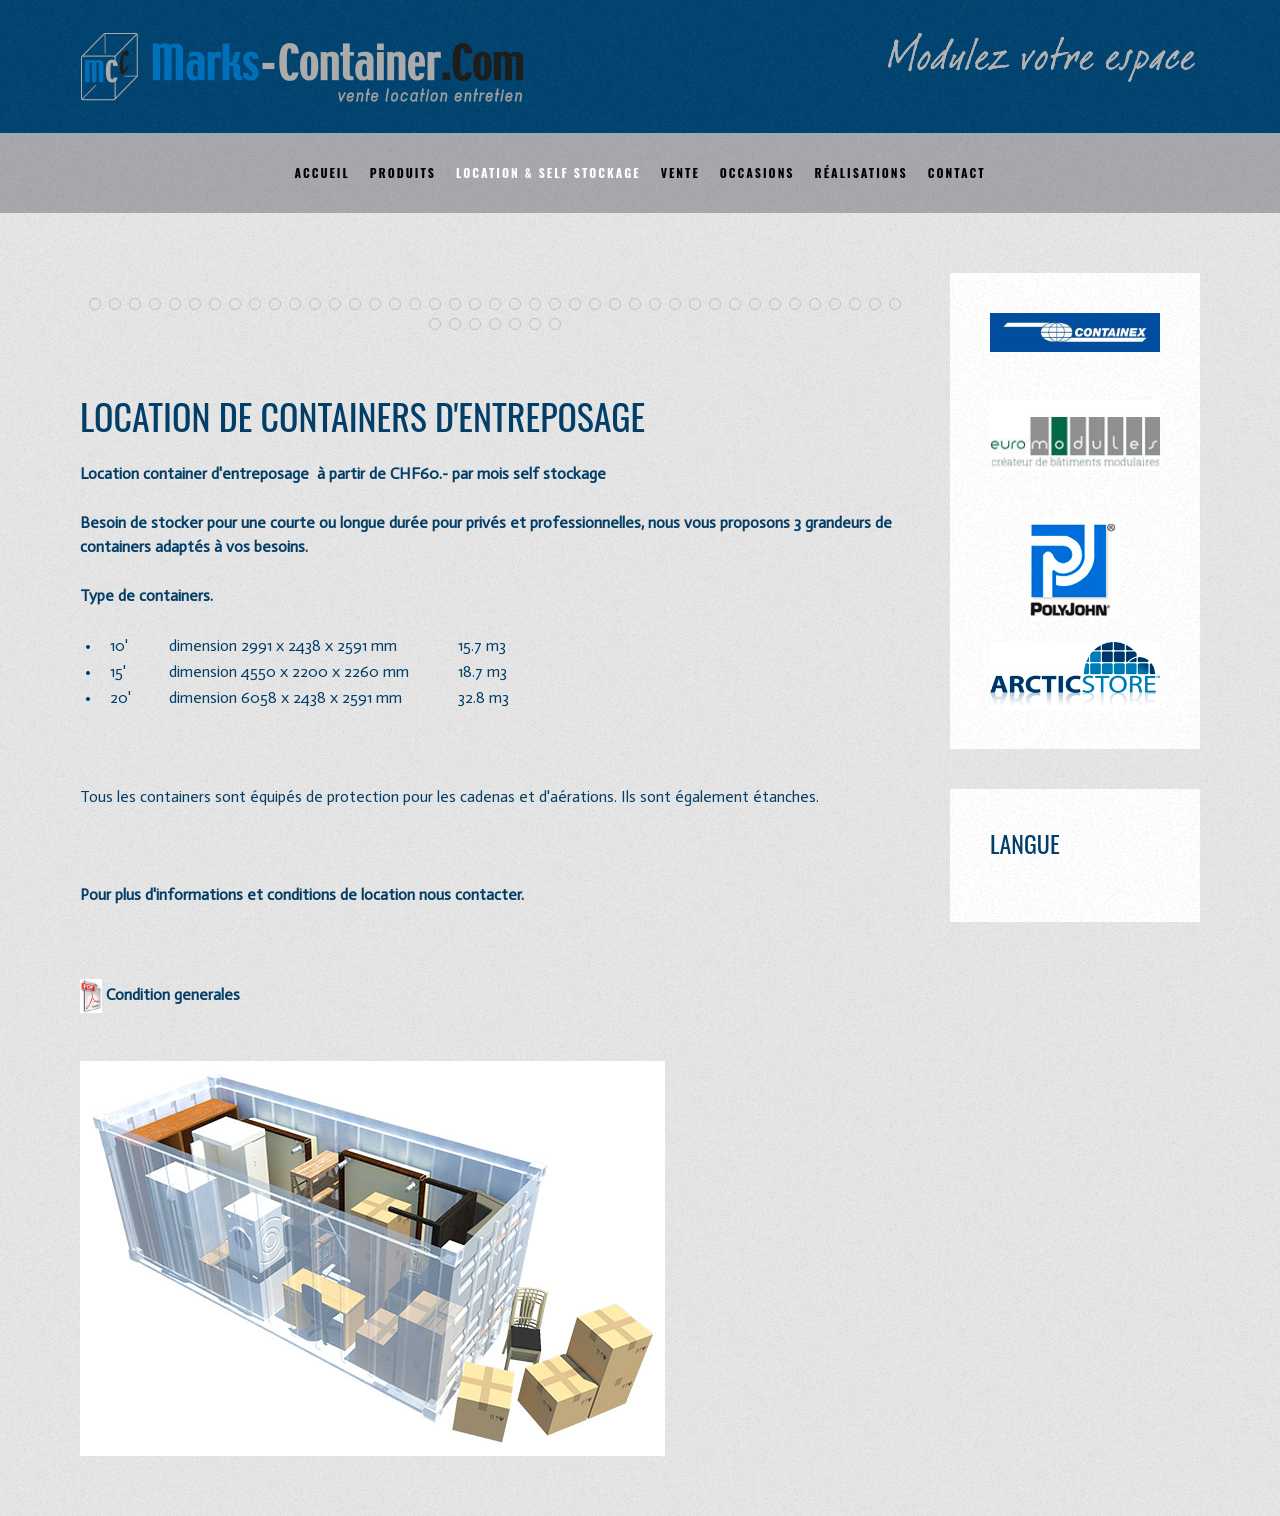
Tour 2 (120, 305)
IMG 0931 (260, 305)
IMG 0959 (700, 305)
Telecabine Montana (180, 305)
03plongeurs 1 (540, 325)
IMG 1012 (460, 325)
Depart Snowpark (240, 305)
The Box (340, 305)
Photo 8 (880, 305)
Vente (680, 172)
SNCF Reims (600, 305)
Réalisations (861, 172)
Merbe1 (220, 305)
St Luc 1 (140, 305)
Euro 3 (420, 305)
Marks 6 (820, 305)
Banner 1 (360, 305)
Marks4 (760, 305)
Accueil (321, 172)
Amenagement (780, 305)
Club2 (500, 305)
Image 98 (540, 305)
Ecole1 (320, 305)
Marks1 (720, 305)
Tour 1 (100, 305)
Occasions (757, 172)
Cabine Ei (860, 305)
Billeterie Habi (440, 305)
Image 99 (560, 305)
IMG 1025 (460, 305)
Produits (403, 172)
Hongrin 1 (580, 305)
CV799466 (480, 325)
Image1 (660, 305)
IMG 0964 (620, 305)
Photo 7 (840, 305)
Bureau (380, 305)
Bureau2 (400, 305)
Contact (957, 172)
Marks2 (740, 305)
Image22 (680, 305)
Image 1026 (440, 325)
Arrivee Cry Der (200, 305)
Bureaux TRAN (500, 325)
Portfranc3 (900, 305)
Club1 (480, 305)
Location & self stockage (548, 172)
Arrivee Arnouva (160, 305)
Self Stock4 (560, 325)
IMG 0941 (300, 305)
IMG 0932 (280, 305)
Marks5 (800, 305)
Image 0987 (640, 305)
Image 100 (520, 305)
